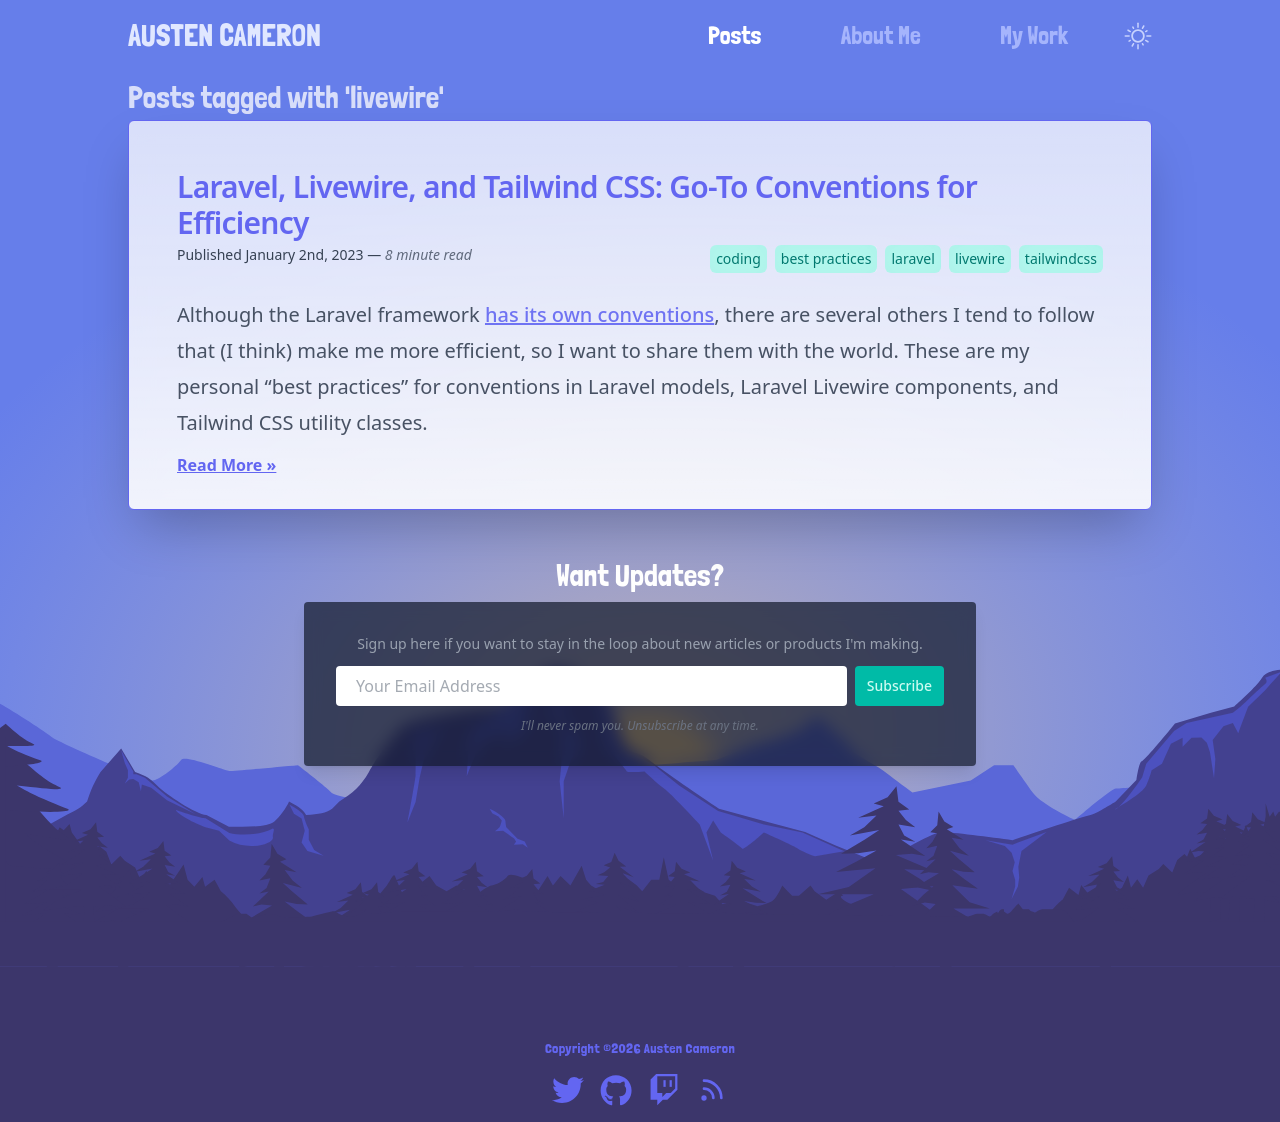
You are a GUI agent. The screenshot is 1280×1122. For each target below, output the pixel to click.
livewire (980, 258)
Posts (734, 35)
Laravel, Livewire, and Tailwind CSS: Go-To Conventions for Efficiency (577, 204)
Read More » (226, 465)
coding (738, 258)
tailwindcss (1061, 258)
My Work (1034, 35)
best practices (826, 258)
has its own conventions (599, 314)
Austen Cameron (224, 35)
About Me (881, 35)
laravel (912, 258)
